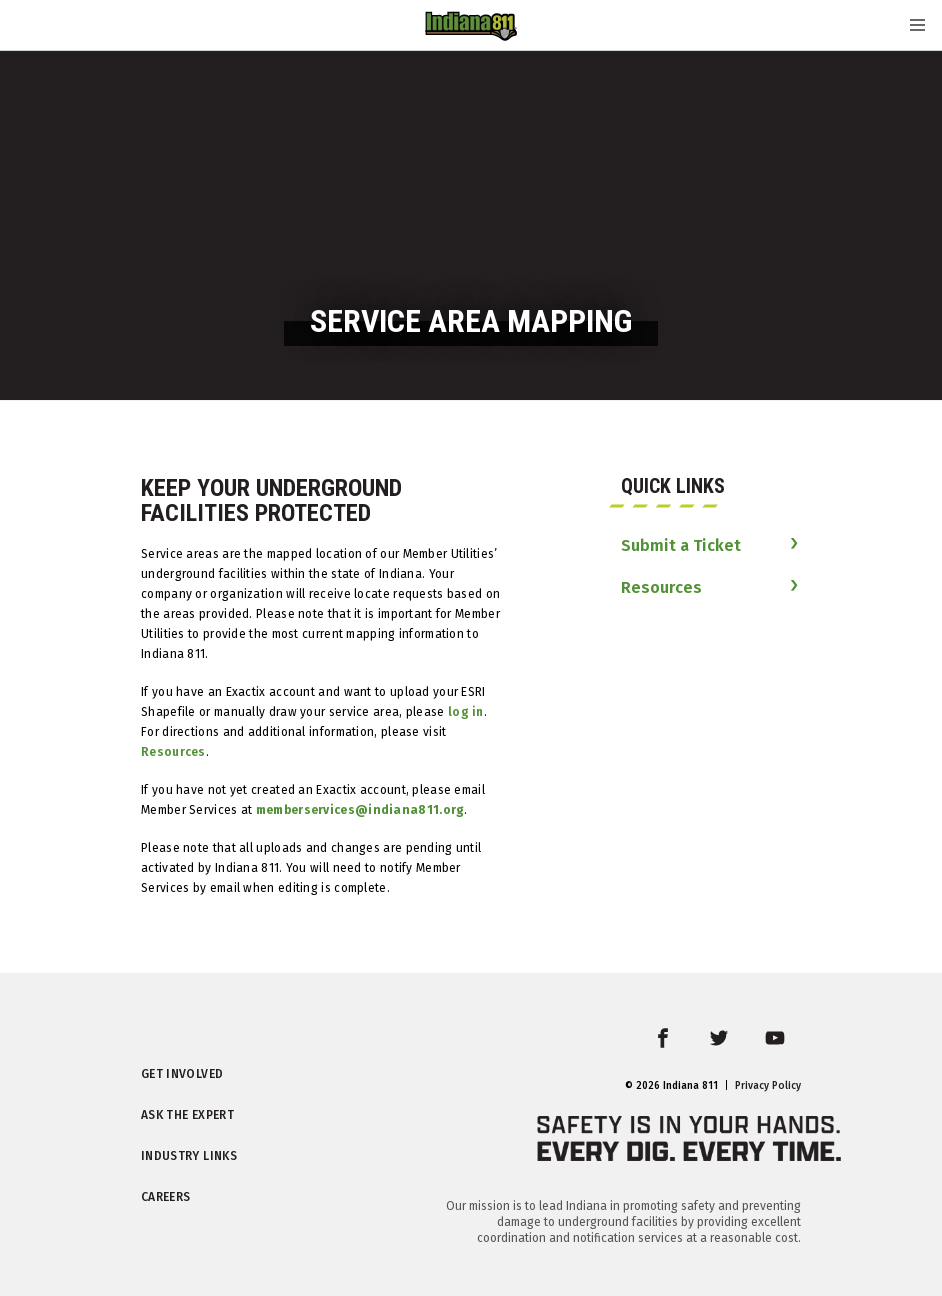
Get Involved (182, 1074)
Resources (173, 752)
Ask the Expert (187, 1115)
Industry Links (189, 1156)
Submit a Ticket (681, 545)
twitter (733, 1050)
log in (466, 712)
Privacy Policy (768, 1086)
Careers (165, 1197)
